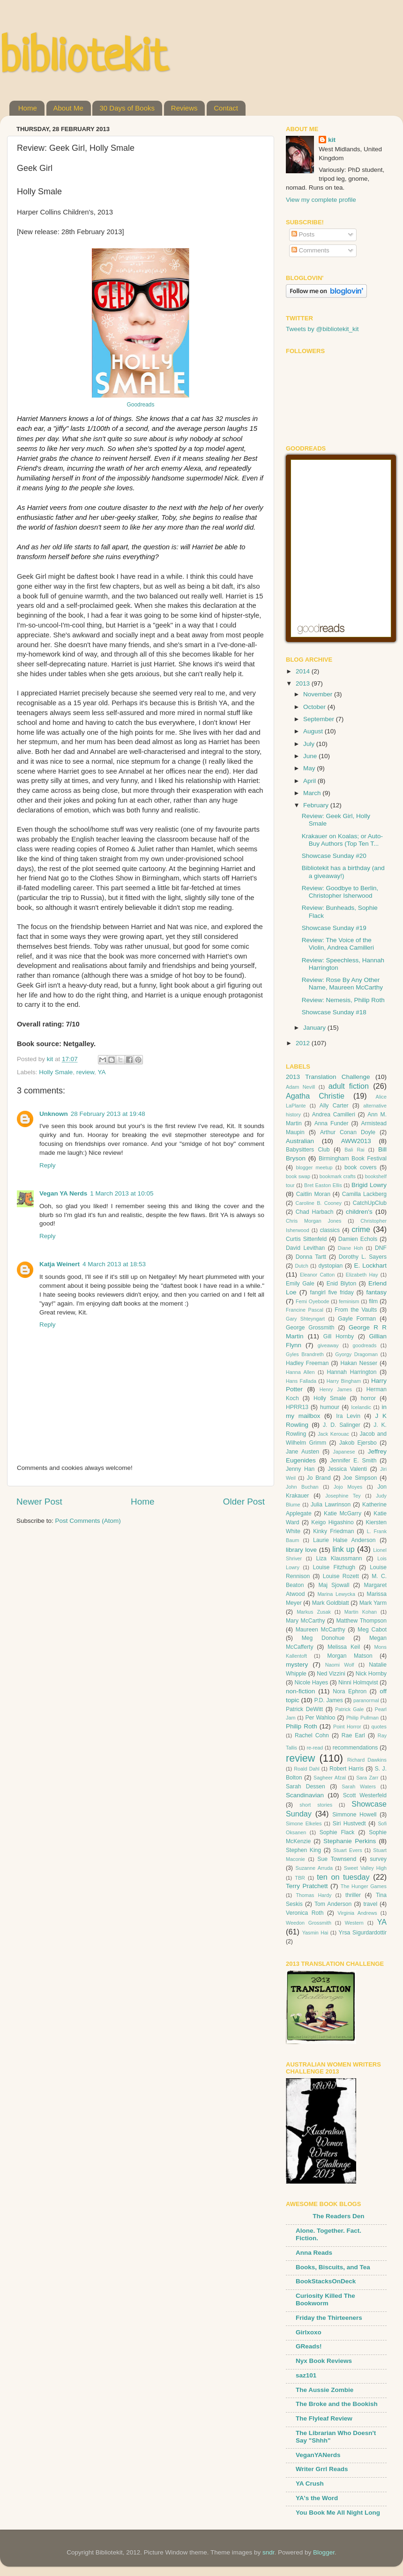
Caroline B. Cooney (319, 1203)
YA (101, 1072)
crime (360, 1229)
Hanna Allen (300, 1372)
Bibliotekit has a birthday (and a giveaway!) (343, 871)
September (319, 719)
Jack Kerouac (333, 1434)
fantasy (376, 1292)
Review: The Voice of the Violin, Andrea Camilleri (338, 944)
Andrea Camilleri (333, 1114)
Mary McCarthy (305, 1620)
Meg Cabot (372, 1629)
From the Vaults (356, 1309)
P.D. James (328, 1700)
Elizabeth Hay (362, 1274)
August (314, 731)
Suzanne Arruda (314, 1868)
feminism (349, 1301)
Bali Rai (354, 1149)
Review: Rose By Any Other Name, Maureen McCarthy (342, 983)
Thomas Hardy (313, 1895)
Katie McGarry (342, 1513)
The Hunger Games (364, 1886)
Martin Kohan (360, 1612)
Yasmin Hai (315, 1932)
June (311, 756)
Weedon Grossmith (308, 1923)
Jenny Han (300, 1469)
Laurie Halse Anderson (344, 1540)
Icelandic (361, 1407)
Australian (300, 1140)
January (315, 1027)
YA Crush (310, 2483)
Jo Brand (319, 1478)
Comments (310, 250)
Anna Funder (331, 1123)
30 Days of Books (127, 108)
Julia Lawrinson (331, 1504)
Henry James (336, 1389)
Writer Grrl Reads (322, 2469)
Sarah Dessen (305, 1786)
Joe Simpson (360, 1478)
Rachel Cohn (312, 1735)
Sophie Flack (337, 1832)
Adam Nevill (300, 1087)
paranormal (366, 1700)
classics (330, 1230)
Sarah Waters (359, 1786)
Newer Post (39, 1501)
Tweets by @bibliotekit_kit (322, 328)
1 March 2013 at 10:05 (121, 1193)
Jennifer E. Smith (353, 1460)
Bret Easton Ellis (323, 1185)
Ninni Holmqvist (358, 1682)
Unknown (53, 1113)
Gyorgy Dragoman (356, 1354)
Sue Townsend (336, 1859)
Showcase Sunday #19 (334, 927)
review (85, 1072)
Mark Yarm (373, 1603)
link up (343, 1549)
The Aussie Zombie (324, 2389)
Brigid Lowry (369, 1184)
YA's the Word (317, 2498)
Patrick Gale (349, 1709)
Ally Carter (334, 1105)
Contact (226, 108)
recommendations (355, 1747)
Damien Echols (357, 1239)
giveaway (328, 1345)
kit (332, 139)
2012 (304, 1043)
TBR (300, 1878)
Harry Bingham (344, 1381)
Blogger (324, 2552)
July (309, 743)
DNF (381, 1248)
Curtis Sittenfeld (306, 1239)
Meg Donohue (323, 1638)
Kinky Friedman (333, 1531)
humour (329, 1407)
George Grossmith (310, 1327)
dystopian (330, 1265)
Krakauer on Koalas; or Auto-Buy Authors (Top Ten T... (342, 840)
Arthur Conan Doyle (347, 1132)
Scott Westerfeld (365, 1795)
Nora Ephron (349, 1691)
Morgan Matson (349, 1656)
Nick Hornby (371, 1673)
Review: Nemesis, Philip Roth (343, 1000)
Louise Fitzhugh (334, 1567)
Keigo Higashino (332, 1522)
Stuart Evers (347, 1850)
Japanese (344, 1451)
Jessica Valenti (347, 1469)
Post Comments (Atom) (88, 1520)
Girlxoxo (308, 2332)
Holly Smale (56, 1072)
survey (378, 1859)
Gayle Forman (357, 1318)
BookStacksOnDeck (326, 2281)
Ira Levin (348, 1416)
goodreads (364, 1345)
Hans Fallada (301, 1381)
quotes (379, 1726)
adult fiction (348, 1086)
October (315, 706)
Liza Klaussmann (339, 1558)
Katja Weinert (59, 1264)
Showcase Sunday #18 (334, 1012)
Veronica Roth (304, 1913)
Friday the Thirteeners (329, 2317)
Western (354, 1923)
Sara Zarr (367, 1777)
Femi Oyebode (312, 1301)
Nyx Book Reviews (324, 2360)
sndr (268, 2552)
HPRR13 (297, 1407)
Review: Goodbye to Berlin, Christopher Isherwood (340, 892)
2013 (304, 683)
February (316, 805)
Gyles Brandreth (305, 1354)
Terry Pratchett (307, 1886)
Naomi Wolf (339, 1665)
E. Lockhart (370, 1265)
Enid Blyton (342, 1283)
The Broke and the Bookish (337, 2403)
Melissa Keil (344, 1647)
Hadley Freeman (307, 1363)
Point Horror (347, 1726)
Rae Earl (353, 1735)
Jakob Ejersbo (358, 1442)
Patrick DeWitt (304, 1709)
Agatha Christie (315, 1096)
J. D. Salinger (341, 1425)
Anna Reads (314, 2252)
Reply (47, 1165)
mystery (297, 1664)
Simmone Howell (354, 1814)
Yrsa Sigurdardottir (362, 1932)
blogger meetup (314, 1167)
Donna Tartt (311, 1257)
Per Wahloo (320, 1717)
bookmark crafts (338, 1176)
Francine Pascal (304, 1310)
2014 (304, 671)
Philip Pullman (362, 1717)
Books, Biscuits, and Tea (333, 2267)
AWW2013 (356, 1140)
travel (370, 1904)
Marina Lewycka (336, 1594)
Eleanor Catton (317, 1274)
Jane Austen (302, 1451)
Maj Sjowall (333, 1585)
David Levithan (305, 1248)
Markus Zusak (314, 1612)
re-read (314, 1747)
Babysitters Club (308, 1149)
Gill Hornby (338, 1336)
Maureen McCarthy (320, 1629)
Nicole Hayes (311, 1682)
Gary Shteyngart (305, 1318)
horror (368, 1398)
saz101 (306, 2375)
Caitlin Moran (313, 1194)
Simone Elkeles (303, 1823)
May (310, 768)
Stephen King (303, 1850)
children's (359, 1211)
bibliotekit (83, 59)
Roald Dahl (306, 1768)
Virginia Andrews (357, 1913)
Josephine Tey (343, 1495)
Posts (303, 234)
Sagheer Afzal (329, 1777)
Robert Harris (346, 1768)
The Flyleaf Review (324, 2418)
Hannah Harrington (352, 1372)
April (310, 780)
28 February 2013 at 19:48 (108, 1113)
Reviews (184, 108)
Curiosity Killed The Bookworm (325, 2299)
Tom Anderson (332, 1904)
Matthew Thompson (361, 1620)
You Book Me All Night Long (338, 2512)
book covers (360, 1167)
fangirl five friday (332, 1292)
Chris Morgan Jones (313, 1221)
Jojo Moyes (348, 1487)
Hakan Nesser (358, 1363)
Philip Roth (301, 1726)
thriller (353, 1895)
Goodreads (141, 404)
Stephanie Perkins (349, 1841)
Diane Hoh (350, 1248)
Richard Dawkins (367, 1760)
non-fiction (300, 1691)
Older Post (244, 1501)
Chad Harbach (315, 1212)
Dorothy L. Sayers (363, 1257)
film (373, 1301)
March (312, 793)
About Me (68, 108)
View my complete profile (321, 199)
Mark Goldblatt (330, 1603)
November (318, 694)
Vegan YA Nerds (63, 1193)
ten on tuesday (343, 1877)
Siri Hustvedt (349, 1823)
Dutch (301, 1266)
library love (301, 1549)
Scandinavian (305, 1795)
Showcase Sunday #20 (334, 855)
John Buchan (302, 1487)
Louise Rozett (341, 1576)
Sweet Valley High (365, 1868)
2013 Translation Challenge (328, 1076)
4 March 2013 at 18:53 (114, 1264)
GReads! (309, 2346)
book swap (298, 1176)
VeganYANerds (318, 2454)
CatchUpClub (370, 1203)
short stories (315, 1805)
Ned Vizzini (331, 1673)
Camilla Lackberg (364, 1194)
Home (27, 108)
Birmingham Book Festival (353, 1158)
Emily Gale (300, 1283)
